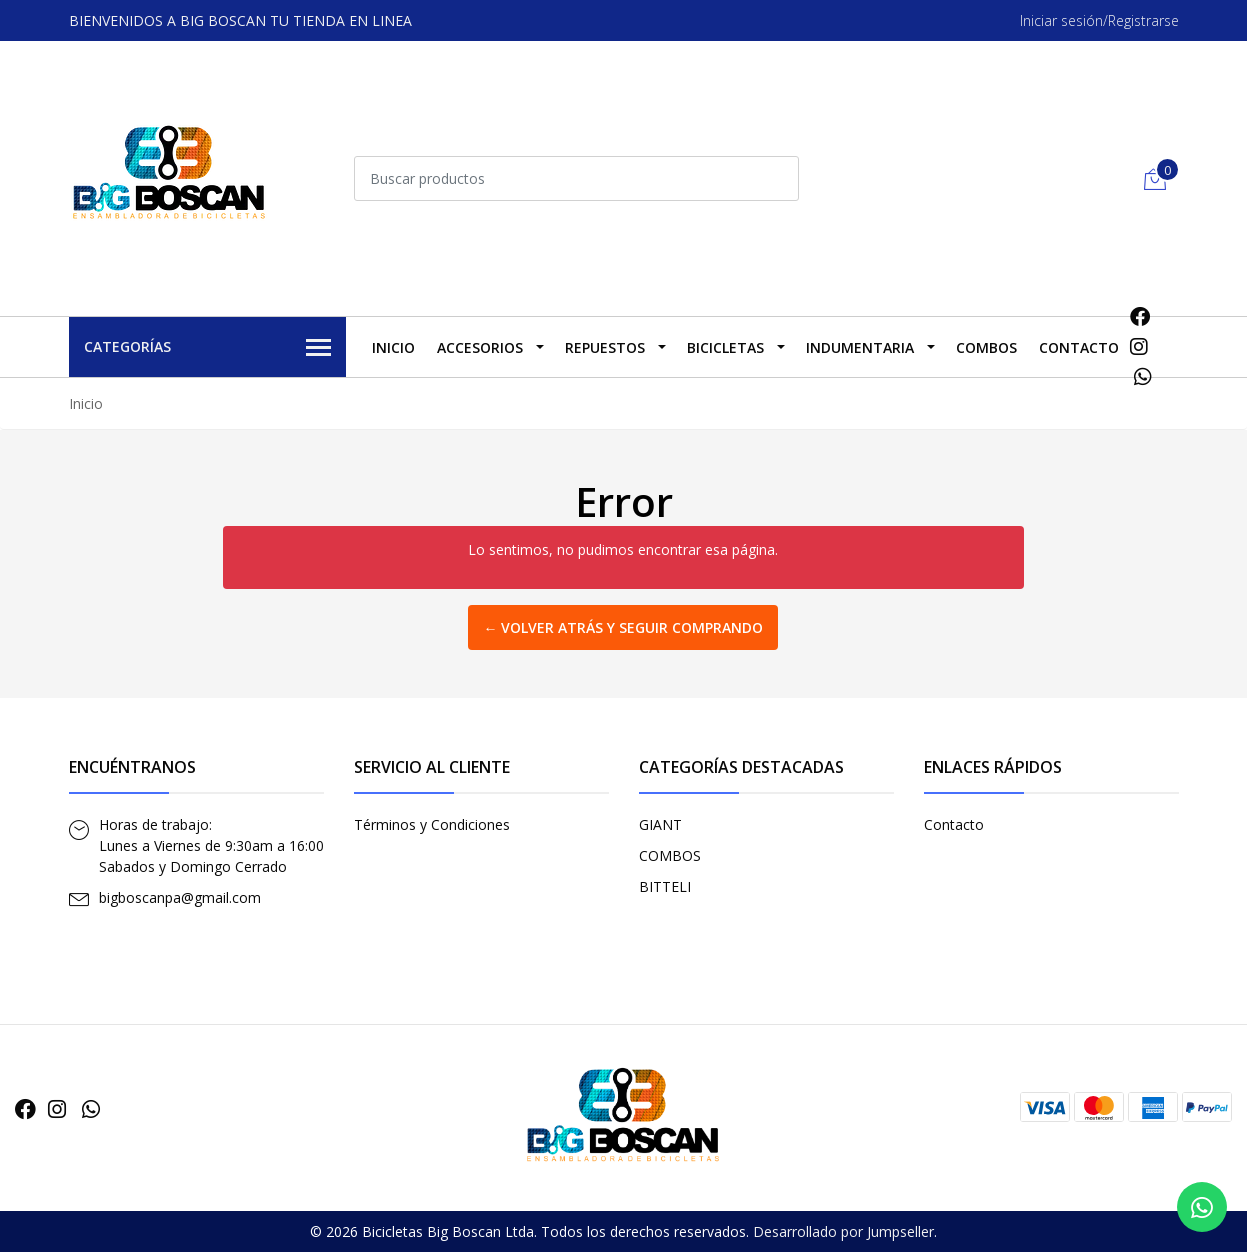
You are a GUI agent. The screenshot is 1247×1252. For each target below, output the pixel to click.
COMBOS (986, 347)
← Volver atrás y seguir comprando (623, 627)
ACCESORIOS (480, 347)
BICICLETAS (725, 347)
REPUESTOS (605, 347)
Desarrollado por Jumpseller (843, 1231)
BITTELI (665, 886)
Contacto (1079, 347)
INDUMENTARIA (860, 347)
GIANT (660, 824)
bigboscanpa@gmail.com (180, 897)
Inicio (393, 347)
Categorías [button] (208, 348)
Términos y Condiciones (432, 824)
